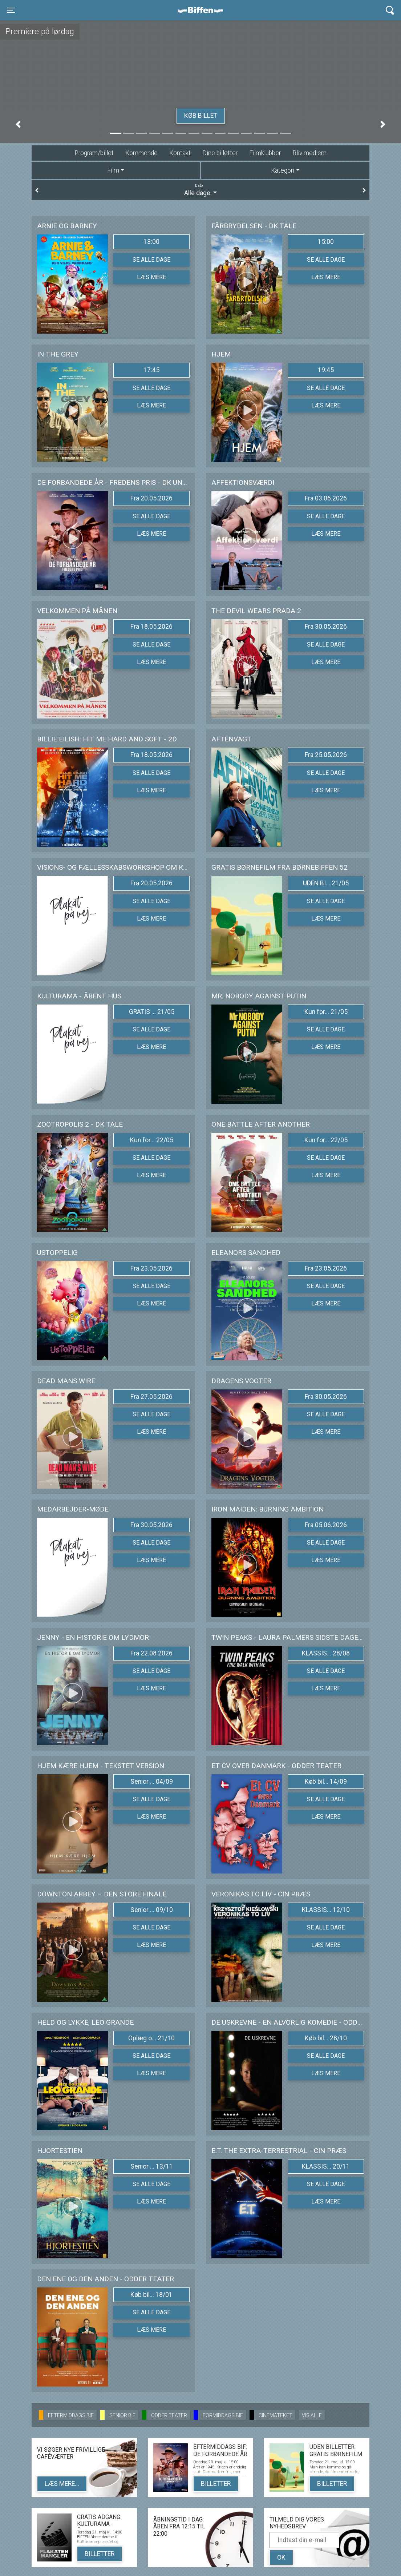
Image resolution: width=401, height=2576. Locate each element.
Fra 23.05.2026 (151, 1268)
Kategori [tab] (282, 170)
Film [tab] (113, 170)
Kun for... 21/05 (326, 1011)
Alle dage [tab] (200, 190)
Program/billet (94, 153)
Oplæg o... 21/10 (151, 2038)
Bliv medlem (309, 153)
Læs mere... (62, 2483)
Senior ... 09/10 (151, 1909)
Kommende (141, 153)
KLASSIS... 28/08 (326, 1653)
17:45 (151, 370)
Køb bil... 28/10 (326, 2038)
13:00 (151, 241)
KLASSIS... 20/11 (326, 2166)
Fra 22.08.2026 (151, 1653)
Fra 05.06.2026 (326, 1525)
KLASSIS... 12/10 (326, 1909)
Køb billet (200, 115)
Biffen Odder (203, 10)
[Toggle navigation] (11, 10)
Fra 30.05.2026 (326, 626)
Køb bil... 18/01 (151, 2294)
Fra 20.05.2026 (151, 498)
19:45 (326, 370)
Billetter (216, 2483)
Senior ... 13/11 (151, 2166)
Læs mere (151, 277)
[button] (18, 124)
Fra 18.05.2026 (151, 626)
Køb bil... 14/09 (326, 1781)
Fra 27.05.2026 (151, 1396)
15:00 (326, 241)
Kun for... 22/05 (151, 1140)
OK (281, 2557)
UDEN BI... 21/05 (326, 883)
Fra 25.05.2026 (326, 754)
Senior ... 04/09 (151, 1781)
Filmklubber (265, 153)
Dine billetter (220, 153)
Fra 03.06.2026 (326, 498)
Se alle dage (151, 259)
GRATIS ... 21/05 (151, 1011)
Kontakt (180, 153)
